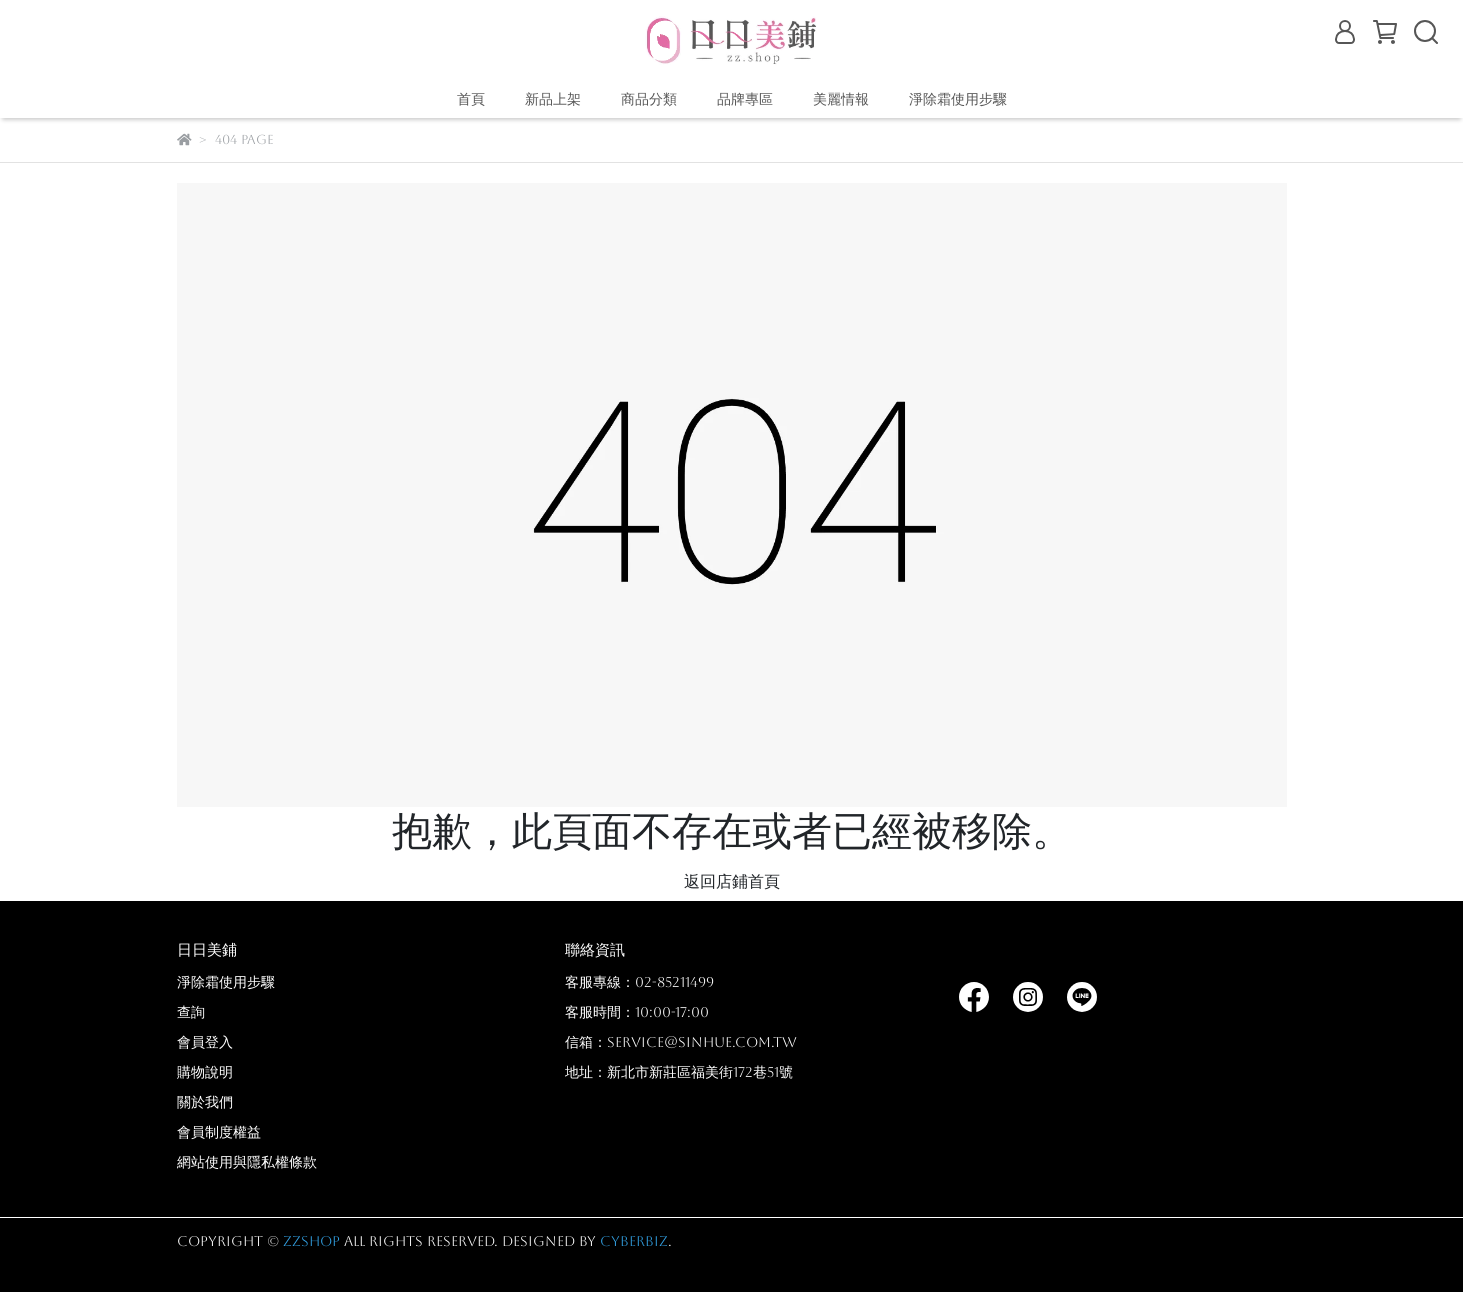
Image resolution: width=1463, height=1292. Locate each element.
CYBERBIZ (634, 1241)
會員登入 (205, 1042)
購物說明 (205, 1072)
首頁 (471, 99)
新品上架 (553, 99)
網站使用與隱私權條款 (247, 1162)
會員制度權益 (219, 1132)
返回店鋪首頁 (732, 881)
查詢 (191, 1012)
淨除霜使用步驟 (958, 99)
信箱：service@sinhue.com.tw (681, 1042)
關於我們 (205, 1102)
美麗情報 (841, 99)
